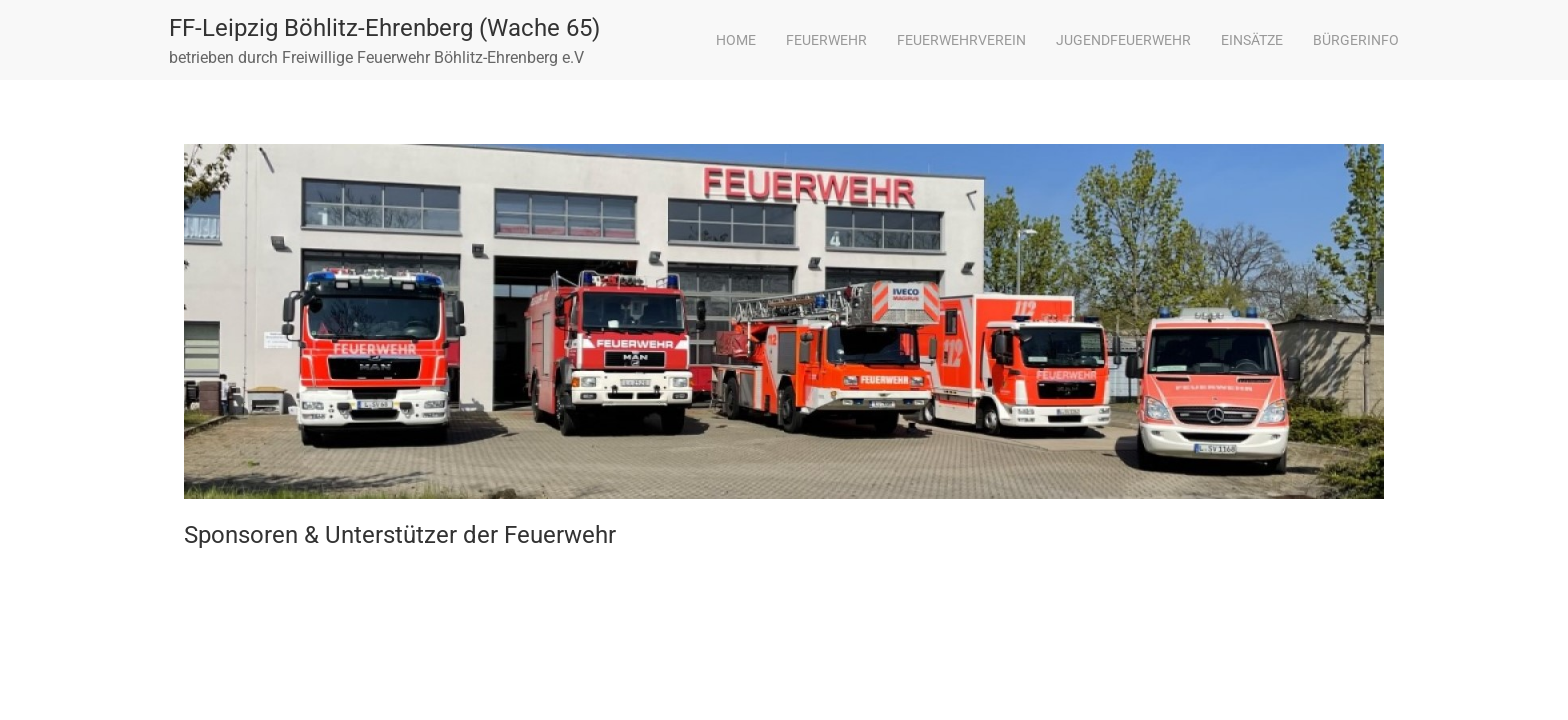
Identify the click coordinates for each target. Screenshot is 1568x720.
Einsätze (1252, 40)
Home (736, 40)
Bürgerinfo (1356, 40)
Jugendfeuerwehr (1123, 40)
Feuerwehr (826, 40)
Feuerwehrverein (961, 40)
